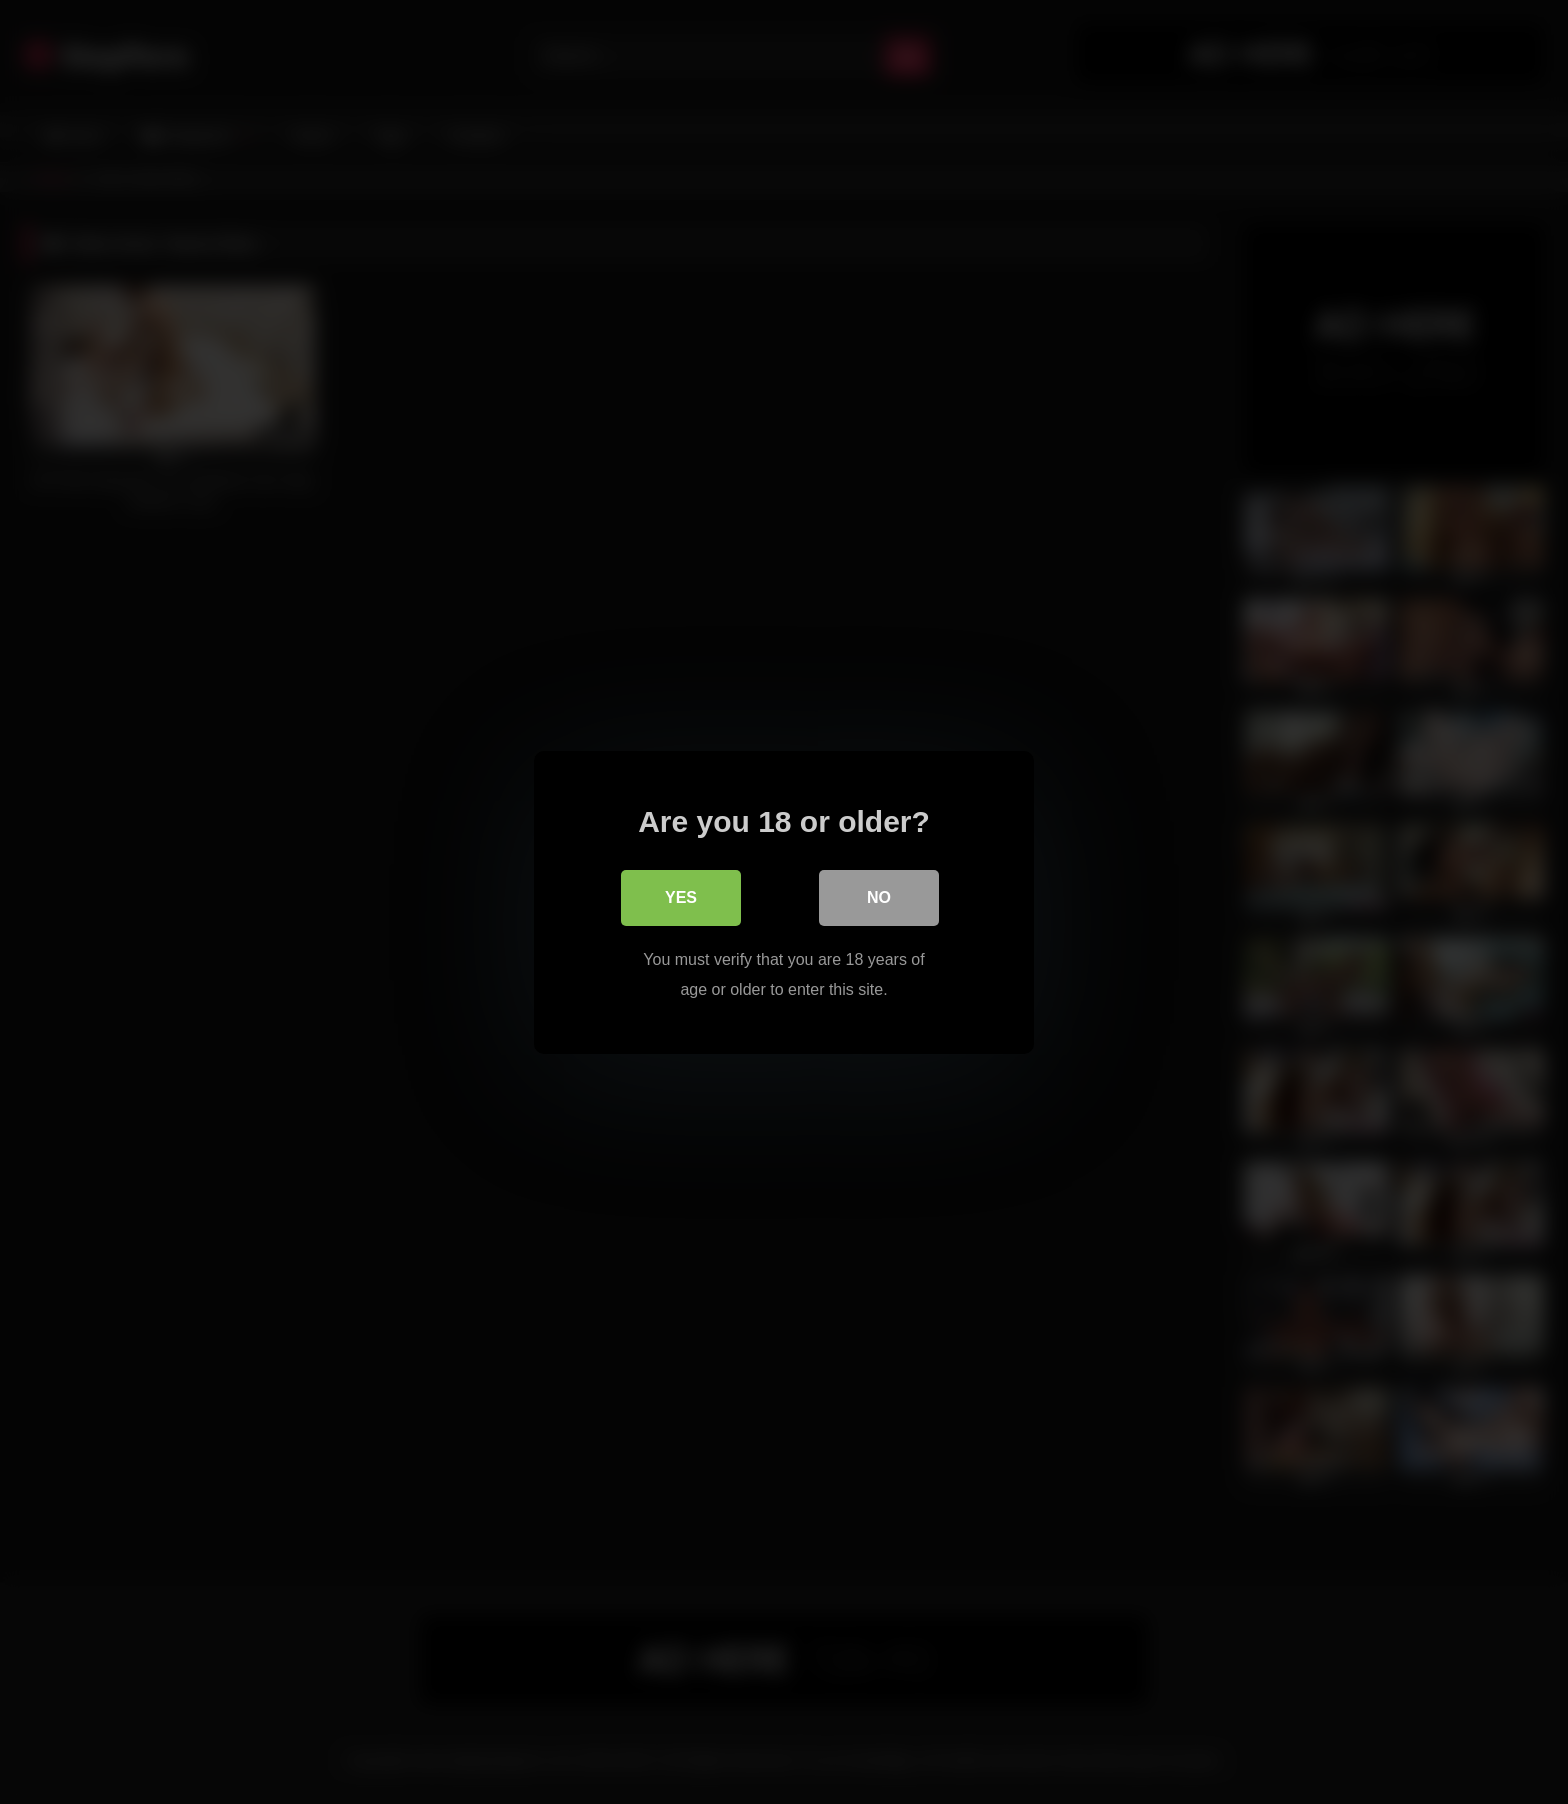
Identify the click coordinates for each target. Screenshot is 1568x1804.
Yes (681, 896)
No (879, 896)
